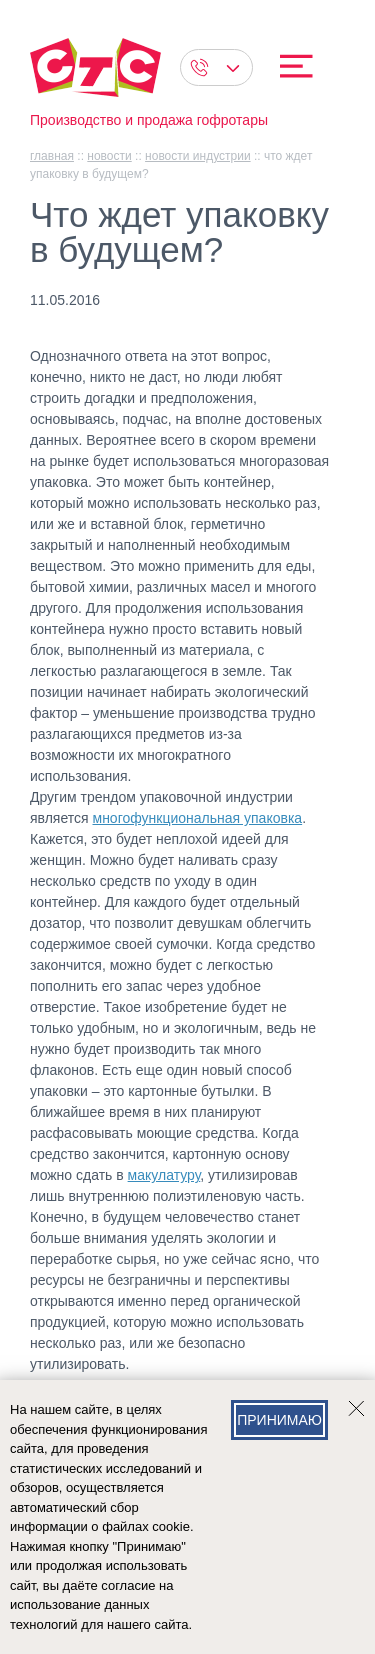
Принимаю (279, 1420)
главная (52, 156)
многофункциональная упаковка (198, 818)
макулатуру (164, 1175)
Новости (109, 156)
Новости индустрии (198, 156)
